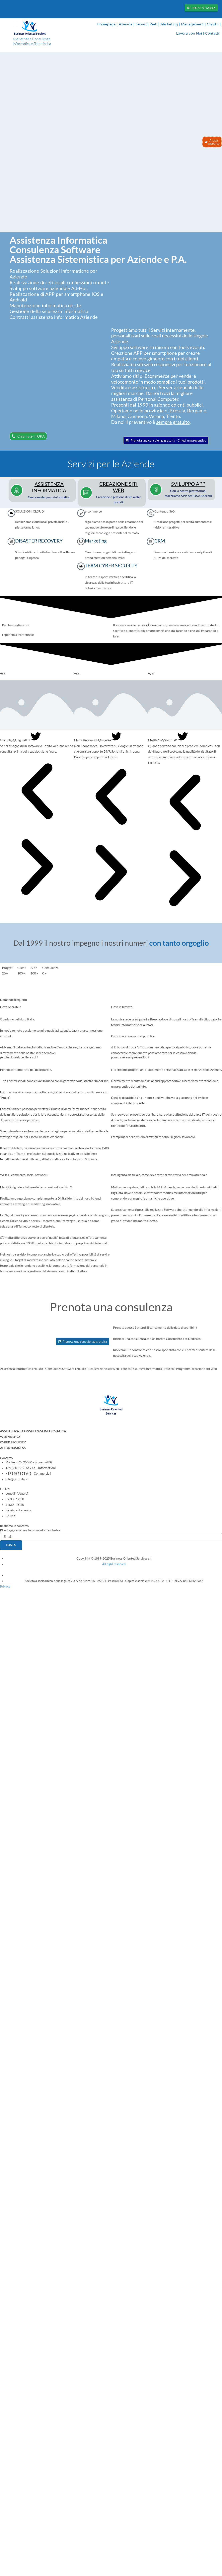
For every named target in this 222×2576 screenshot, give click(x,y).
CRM (159, 540)
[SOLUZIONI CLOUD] (11, 513)
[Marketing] (81, 541)
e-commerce (93, 511)
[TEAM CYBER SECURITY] (81, 566)
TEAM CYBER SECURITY (111, 565)
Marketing (169, 24)
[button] (37, 792)
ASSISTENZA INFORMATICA (49, 487)
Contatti (212, 33)
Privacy (5, 1586)
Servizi (140, 24)
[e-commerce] (81, 513)
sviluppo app (188, 483)
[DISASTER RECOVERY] (11, 541)
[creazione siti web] (86, 492)
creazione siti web (118, 486)
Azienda (125, 24)
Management (192, 24)
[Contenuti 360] (150, 513)
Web (153, 24)
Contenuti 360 (164, 511)
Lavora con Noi (189, 33)
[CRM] (150, 541)
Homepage (106, 24)
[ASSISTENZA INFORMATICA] (17, 490)
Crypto (213, 24)
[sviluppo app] (156, 489)
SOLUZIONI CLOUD (29, 511)
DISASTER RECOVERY (39, 540)
